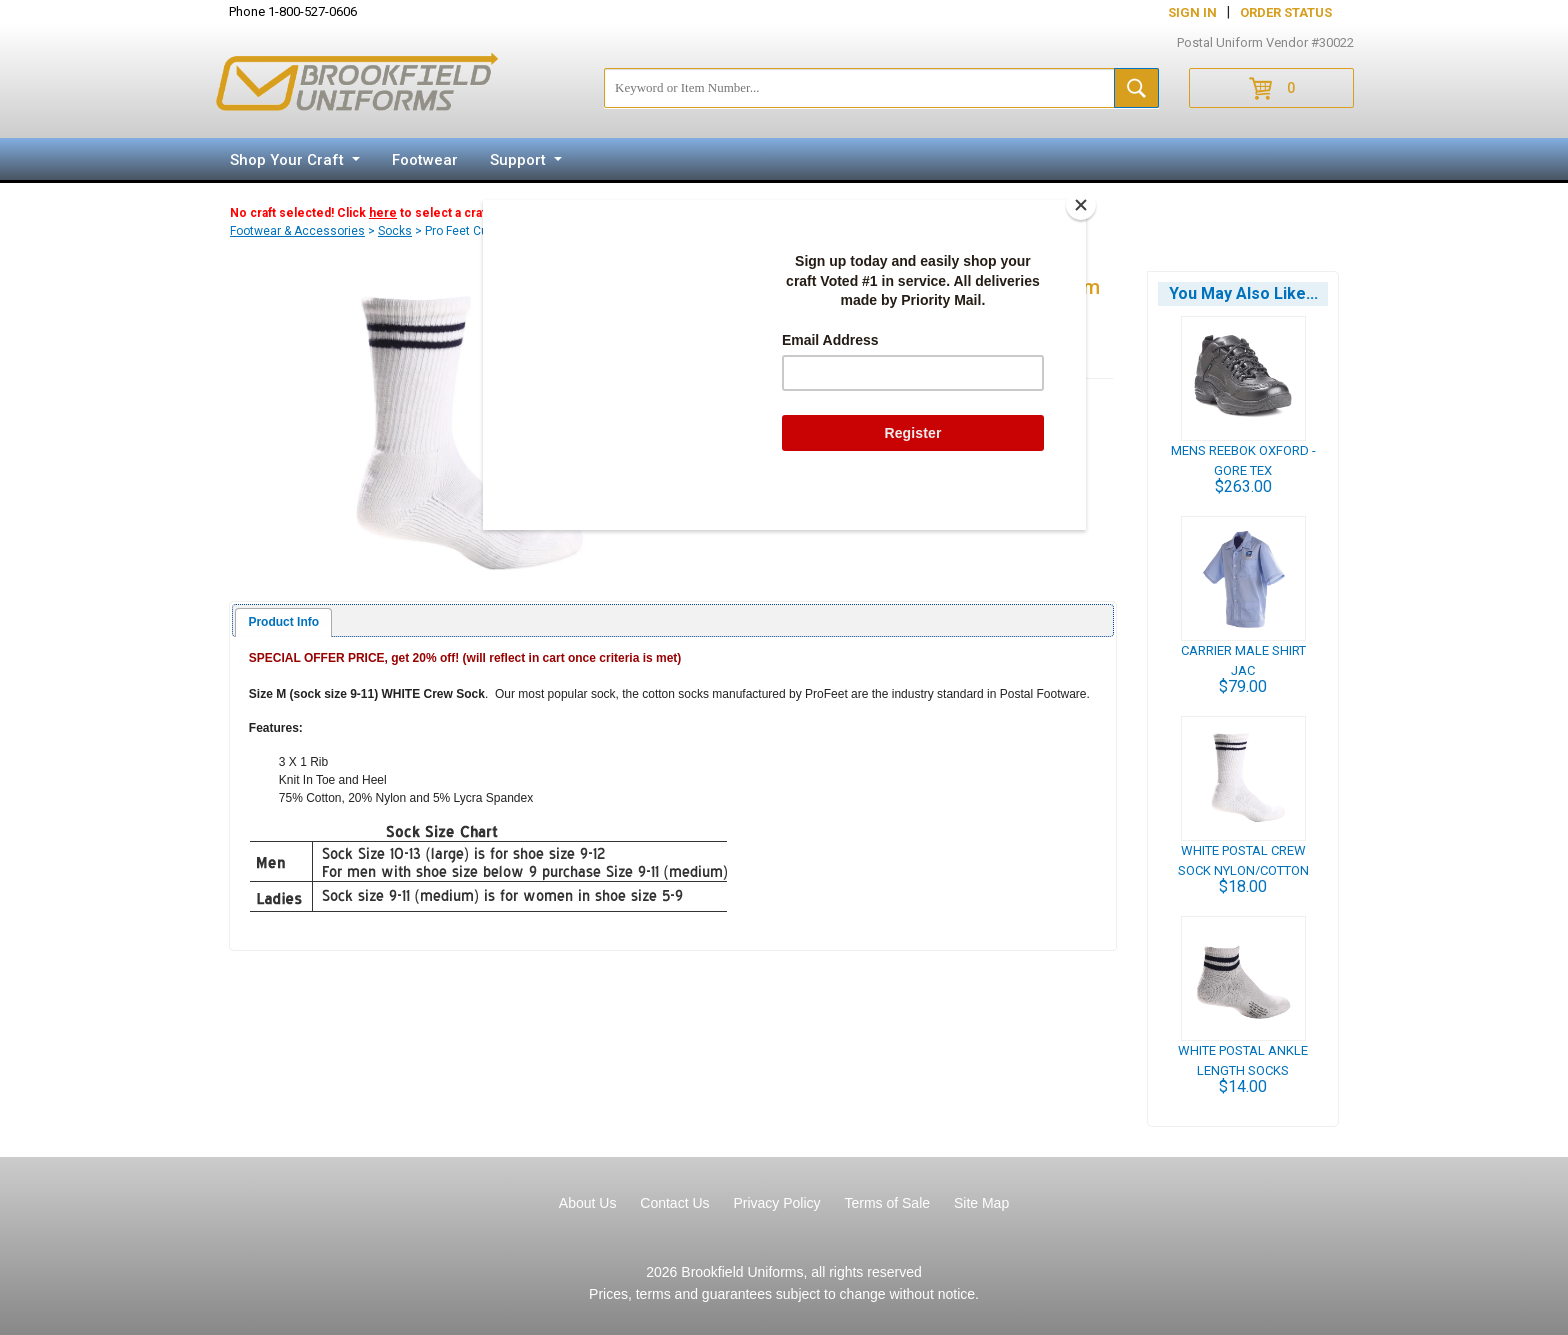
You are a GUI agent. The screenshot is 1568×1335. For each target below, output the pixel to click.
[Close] (1081, 205)
